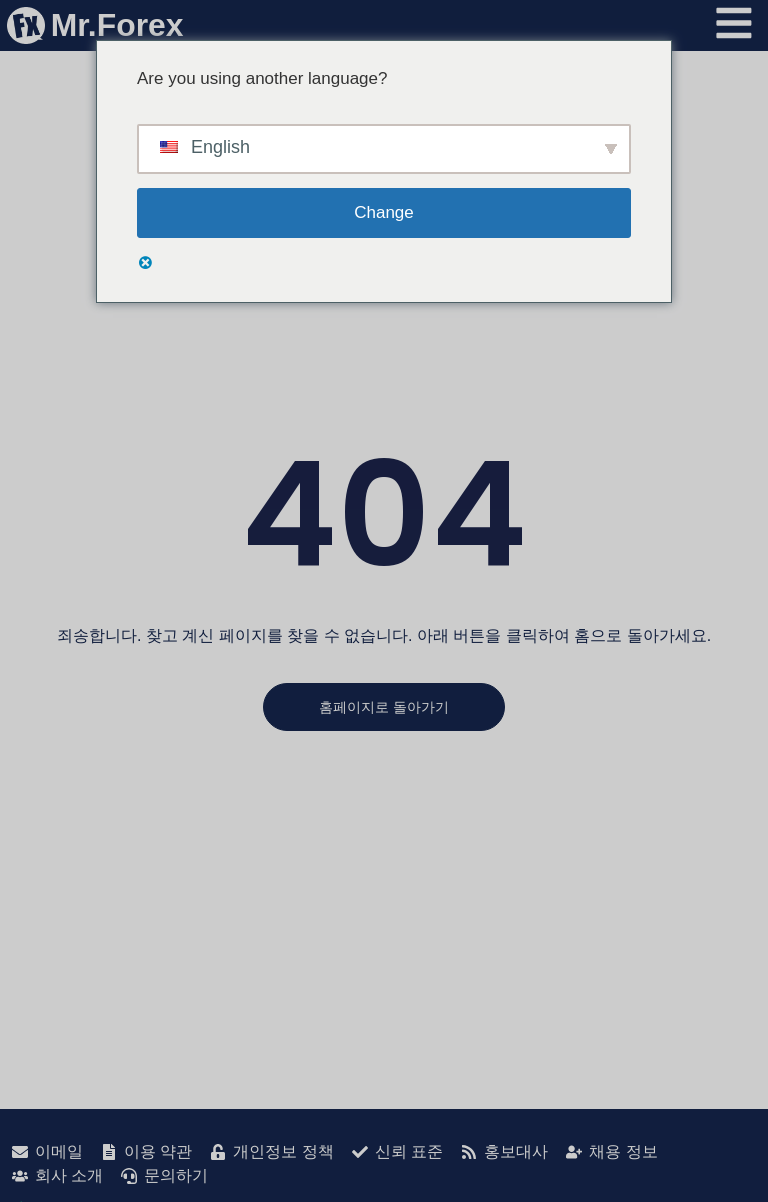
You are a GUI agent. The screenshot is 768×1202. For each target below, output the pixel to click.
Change (384, 212)
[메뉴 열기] (734, 24)
